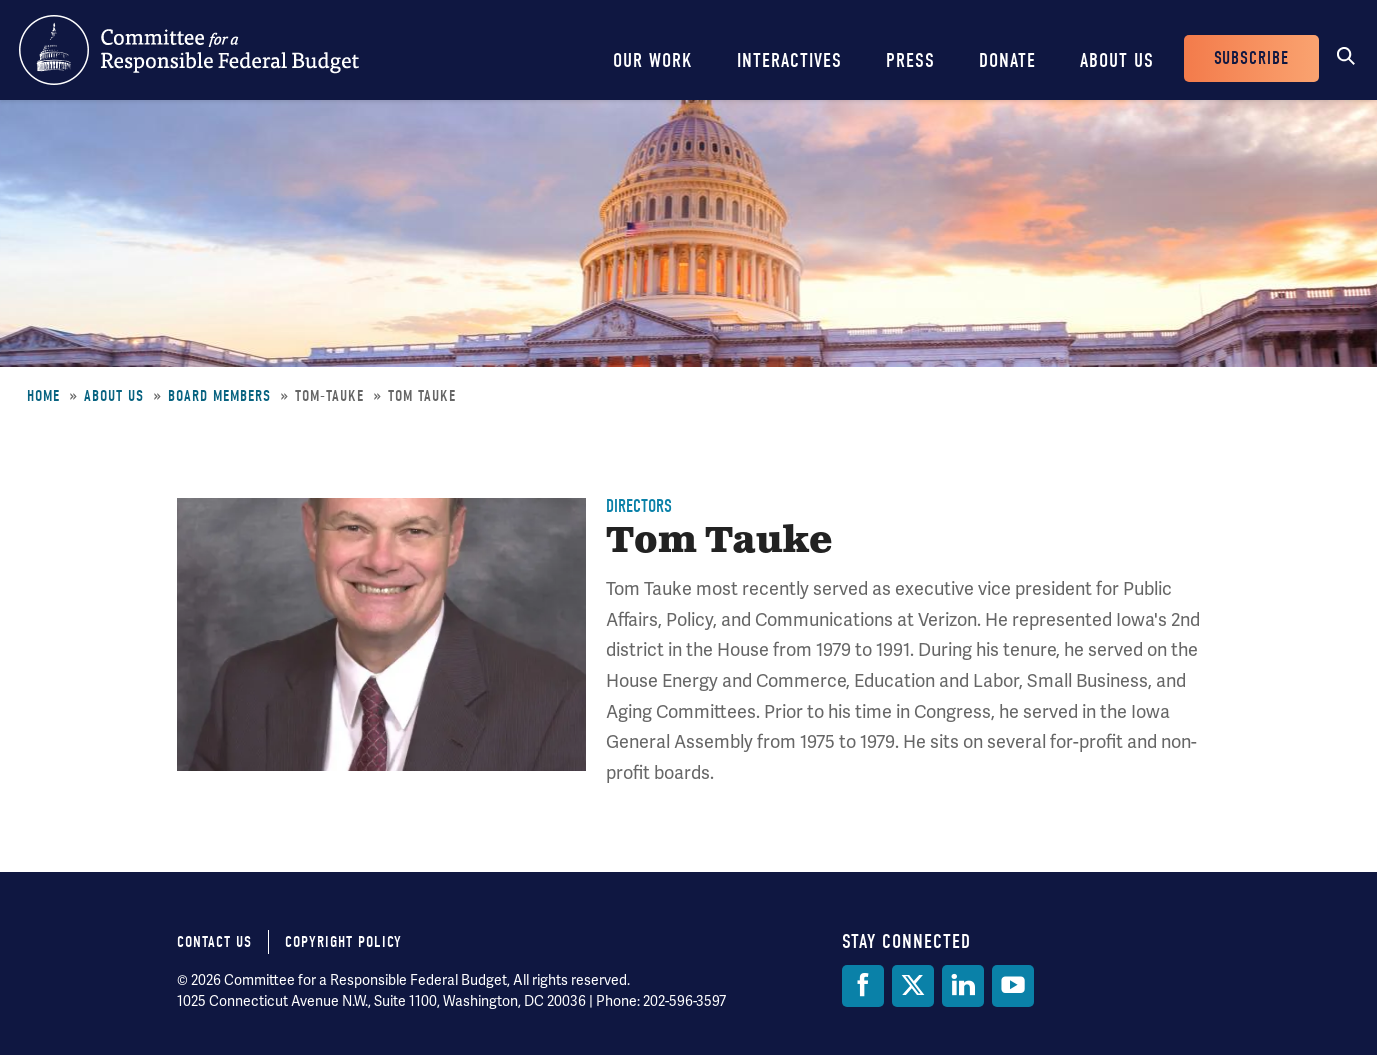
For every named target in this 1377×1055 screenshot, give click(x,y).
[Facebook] (863, 986)
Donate (1007, 60)
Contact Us (214, 942)
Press (910, 60)
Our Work (653, 60)
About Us (1117, 60)
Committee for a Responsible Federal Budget (189, 50)
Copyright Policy (343, 942)
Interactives (789, 60)
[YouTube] (1013, 986)
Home (43, 396)
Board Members (219, 396)
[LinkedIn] (963, 986)
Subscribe (1251, 58)
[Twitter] (913, 986)
